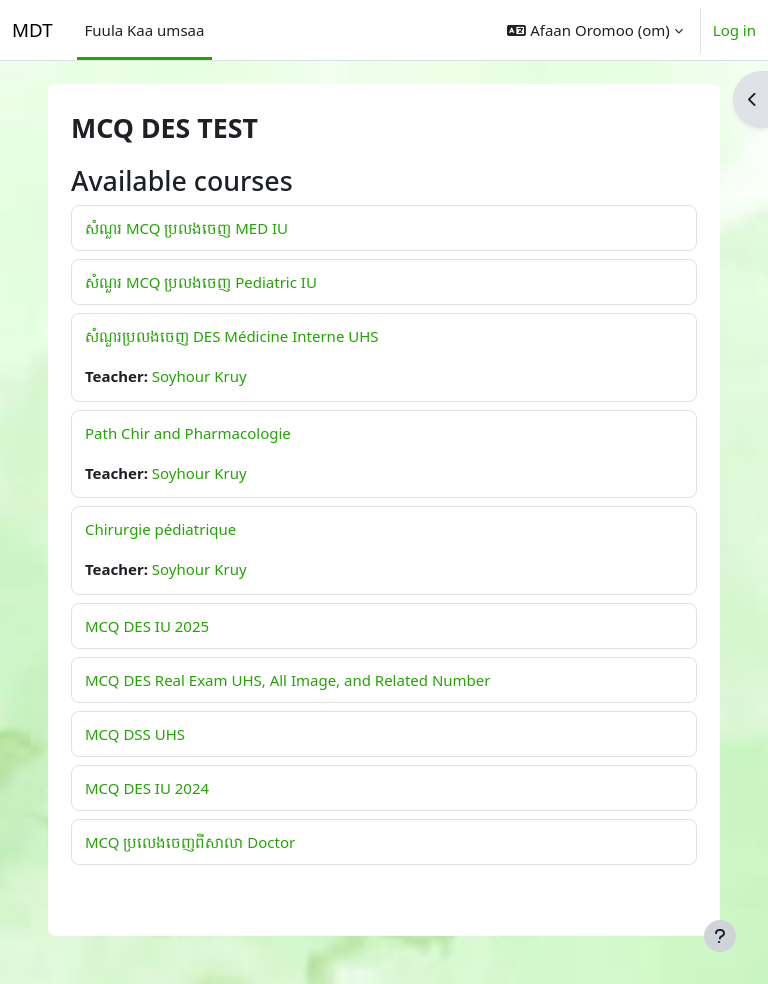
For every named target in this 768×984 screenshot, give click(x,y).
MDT (32, 29)
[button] (594, 30)
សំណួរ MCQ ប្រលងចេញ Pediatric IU (201, 282)
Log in (734, 30)
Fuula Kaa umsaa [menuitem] (145, 30)
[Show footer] (720, 936)
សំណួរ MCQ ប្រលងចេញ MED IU (186, 228)
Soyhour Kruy (199, 376)
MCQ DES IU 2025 (147, 626)
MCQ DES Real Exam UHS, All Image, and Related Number (287, 680)
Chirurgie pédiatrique (160, 529)
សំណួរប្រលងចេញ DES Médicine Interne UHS (232, 336)
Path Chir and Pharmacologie (188, 433)
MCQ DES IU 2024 (147, 788)
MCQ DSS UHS (135, 734)
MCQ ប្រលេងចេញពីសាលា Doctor (190, 842)
